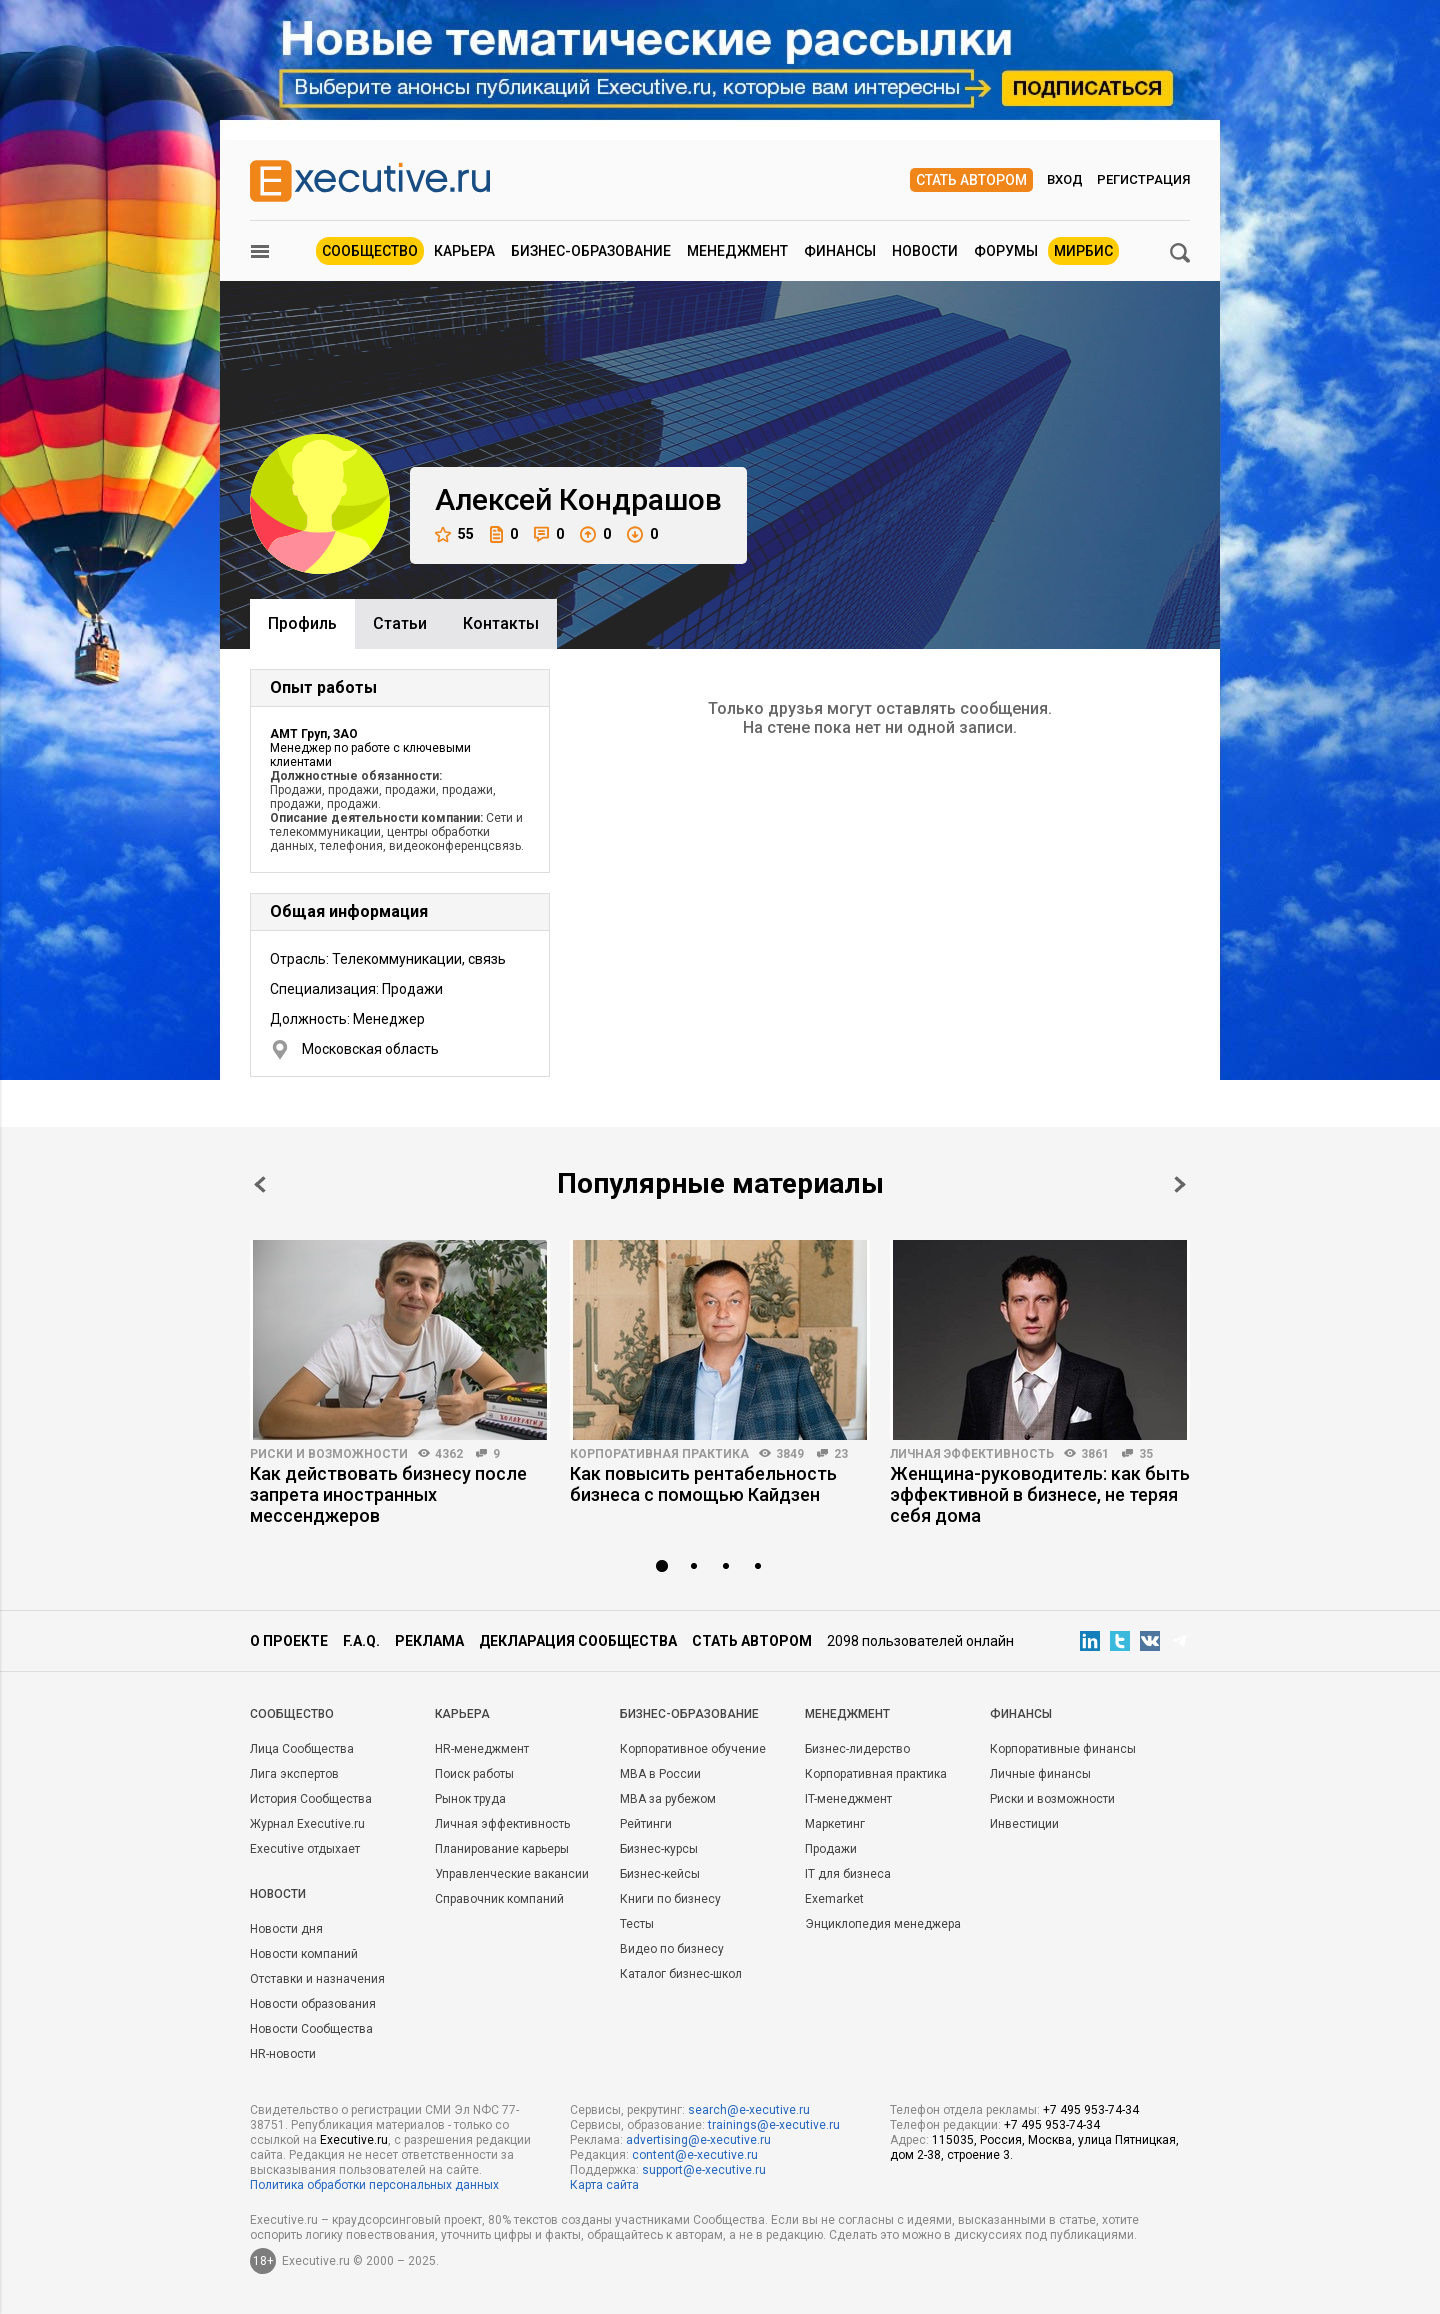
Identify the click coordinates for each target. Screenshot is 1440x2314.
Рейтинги (646, 1824)
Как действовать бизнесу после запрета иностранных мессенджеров (388, 1494)
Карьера (464, 251)
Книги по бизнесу (670, 1899)
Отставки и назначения (317, 1979)
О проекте (289, 1641)
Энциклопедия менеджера (883, 1924)
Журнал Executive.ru (307, 1824)
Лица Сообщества (302, 1749)
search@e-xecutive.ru (749, 2110)
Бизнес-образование (591, 251)
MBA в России (660, 1774)
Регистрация (1143, 179)
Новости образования (313, 2004)
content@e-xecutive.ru (695, 2155)
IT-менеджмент (848, 1799)
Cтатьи (400, 623)
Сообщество (370, 251)
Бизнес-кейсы (660, 1874)
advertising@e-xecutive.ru (698, 2140)
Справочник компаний (499, 1899)
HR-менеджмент (482, 1749)
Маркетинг (835, 1824)
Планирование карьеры (502, 1849)
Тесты (637, 1924)
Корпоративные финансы (1063, 1749)
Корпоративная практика (659, 1454)
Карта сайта (604, 2185)
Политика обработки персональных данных (374, 2185)
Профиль (302, 623)
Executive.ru (354, 2140)
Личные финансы (1040, 1774)
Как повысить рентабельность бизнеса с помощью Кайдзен (703, 1484)
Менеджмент (737, 251)
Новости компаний (304, 1954)
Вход (1065, 179)
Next (1180, 1184)
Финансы (840, 251)
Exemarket (834, 1899)
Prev (260, 1184)
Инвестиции (1024, 1824)
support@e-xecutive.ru (704, 2170)
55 (454, 534)
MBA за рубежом (668, 1799)
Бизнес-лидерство (857, 1749)
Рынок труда (470, 1799)
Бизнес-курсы (659, 1849)
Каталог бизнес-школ (681, 1974)
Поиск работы (474, 1774)
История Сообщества (311, 1799)
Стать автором (971, 180)
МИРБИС (1083, 251)
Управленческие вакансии (512, 1874)
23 (841, 1454)
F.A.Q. (361, 1641)
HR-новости (283, 2054)
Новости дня (286, 1929)
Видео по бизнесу (672, 1949)
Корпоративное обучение (693, 1749)
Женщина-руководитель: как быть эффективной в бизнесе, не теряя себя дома (1040, 1494)
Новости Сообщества (311, 2029)
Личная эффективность (972, 1454)
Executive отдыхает (305, 1849)
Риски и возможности (329, 1454)
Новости (925, 251)
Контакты (501, 623)
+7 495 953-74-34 (1091, 2110)
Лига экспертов (294, 1774)
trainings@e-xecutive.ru (774, 2125)
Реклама (429, 1641)
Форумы (1006, 251)
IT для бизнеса (848, 1874)
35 (1146, 1454)
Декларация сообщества (578, 1641)
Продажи (831, 1849)
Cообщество (292, 1714)
